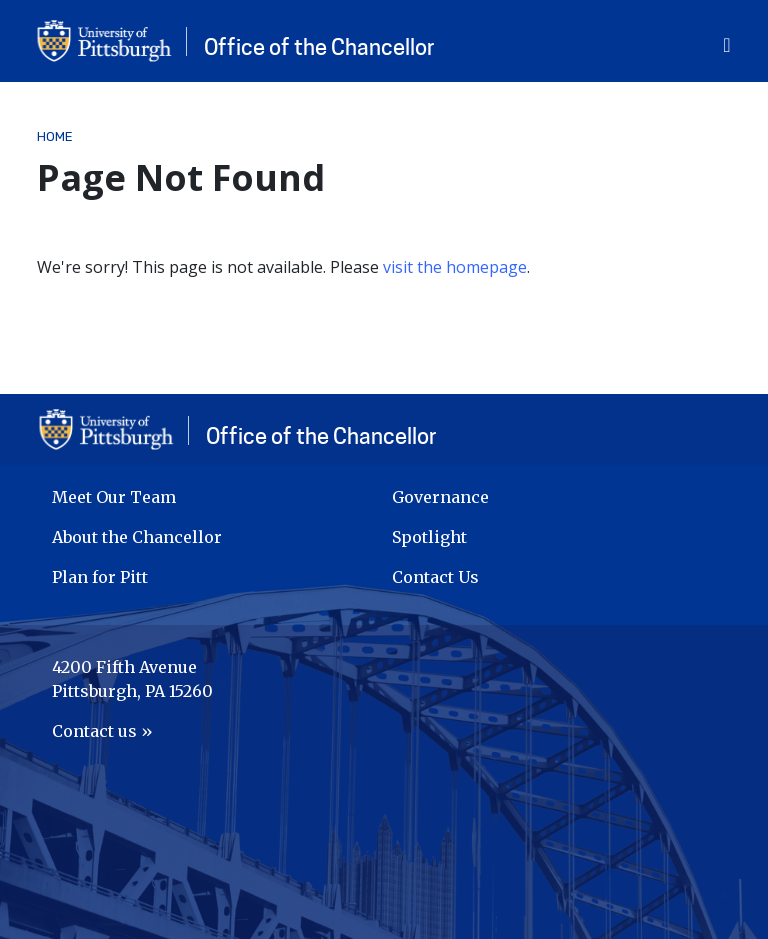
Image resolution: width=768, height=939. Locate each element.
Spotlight (429, 537)
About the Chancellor (137, 537)
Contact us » (102, 731)
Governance (440, 497)
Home (55, 136)
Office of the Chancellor (319, 47)
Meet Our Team (114, 497)
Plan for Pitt (100, 577)
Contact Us (435, 577)
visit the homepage (455, 267)
